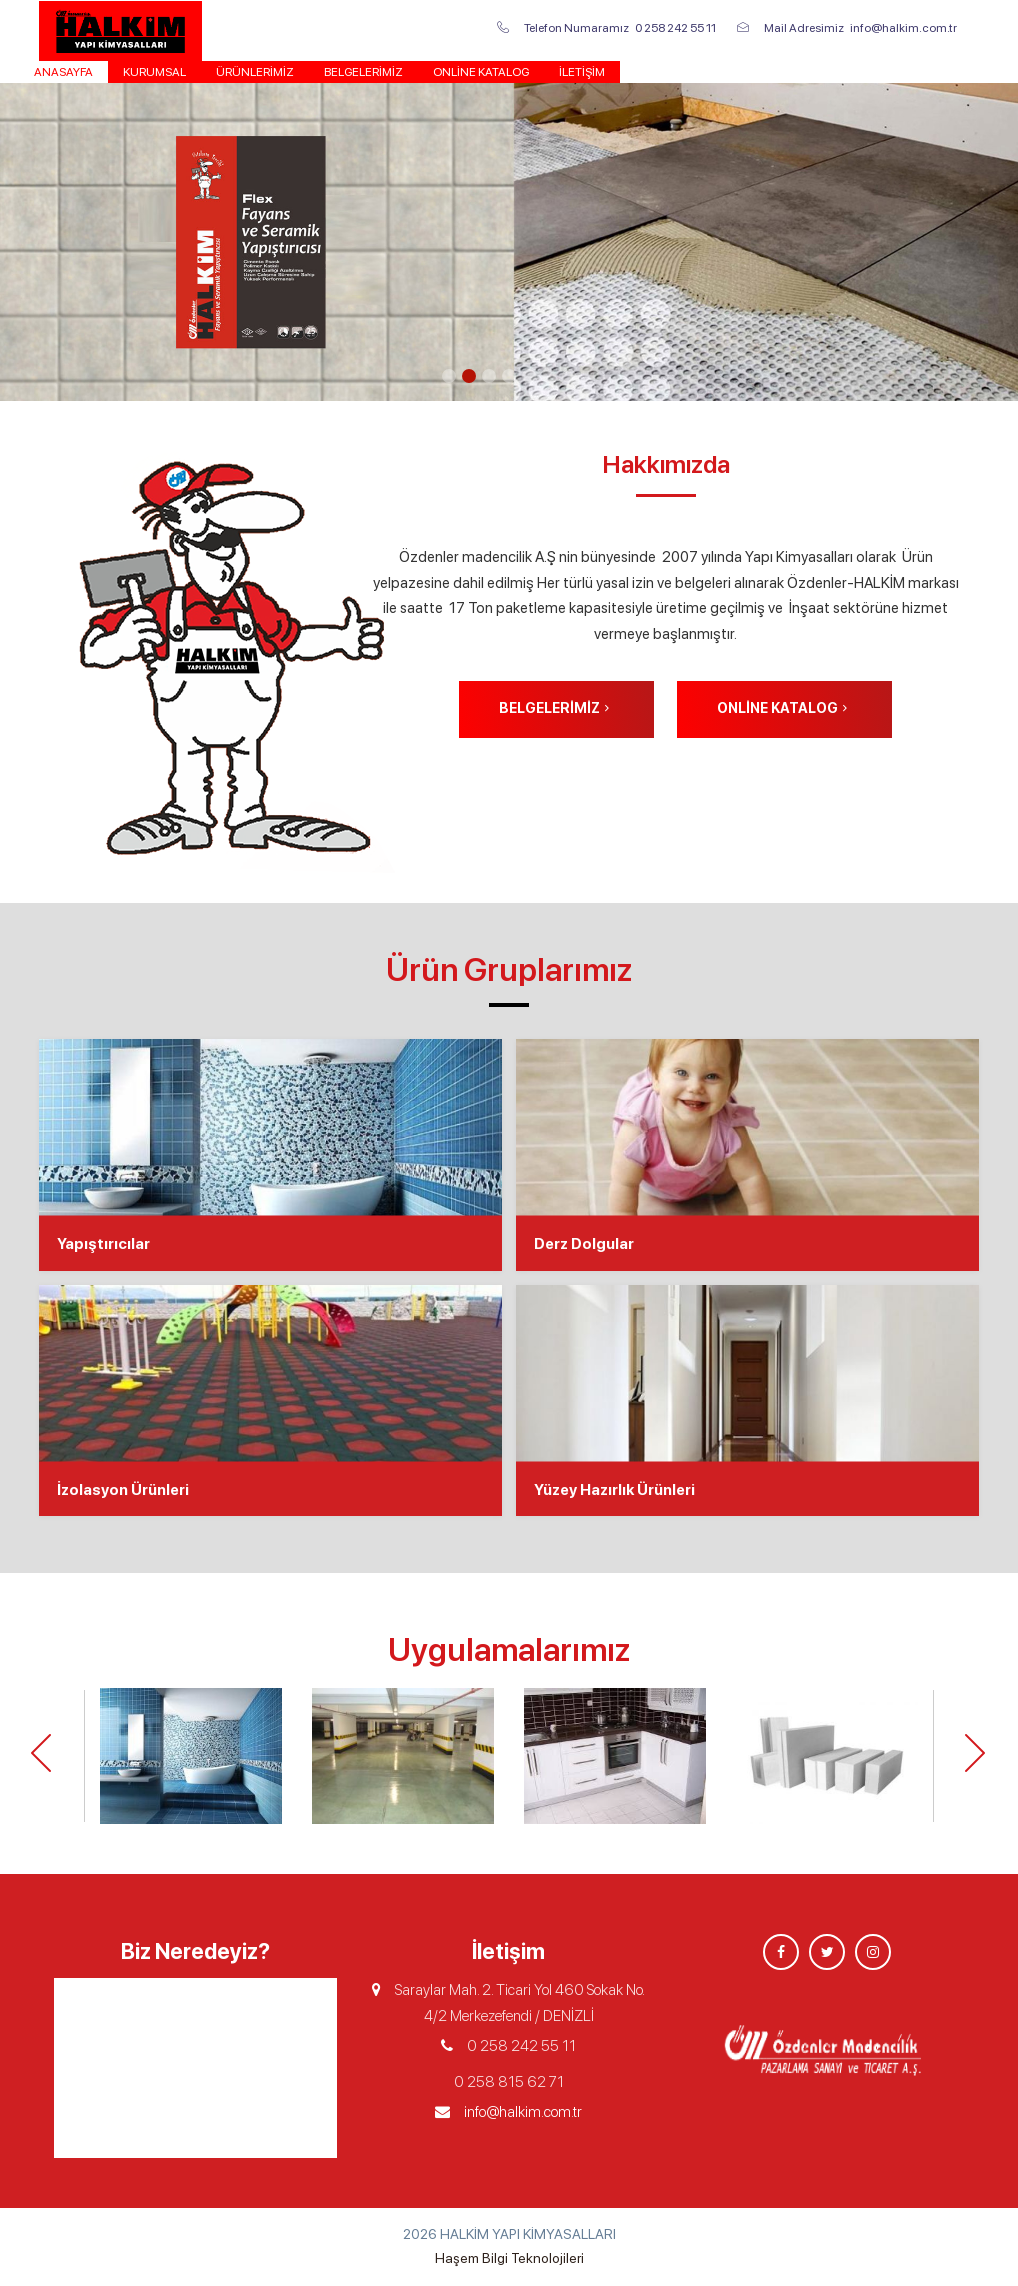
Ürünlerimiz (255, 72)
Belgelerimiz (363, 72)
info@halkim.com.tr (523, 2112)
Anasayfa (63, 72)
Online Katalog (481, 72)
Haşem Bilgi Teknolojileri (509, 2258)
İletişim (582, 72)
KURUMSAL (154, 72)
